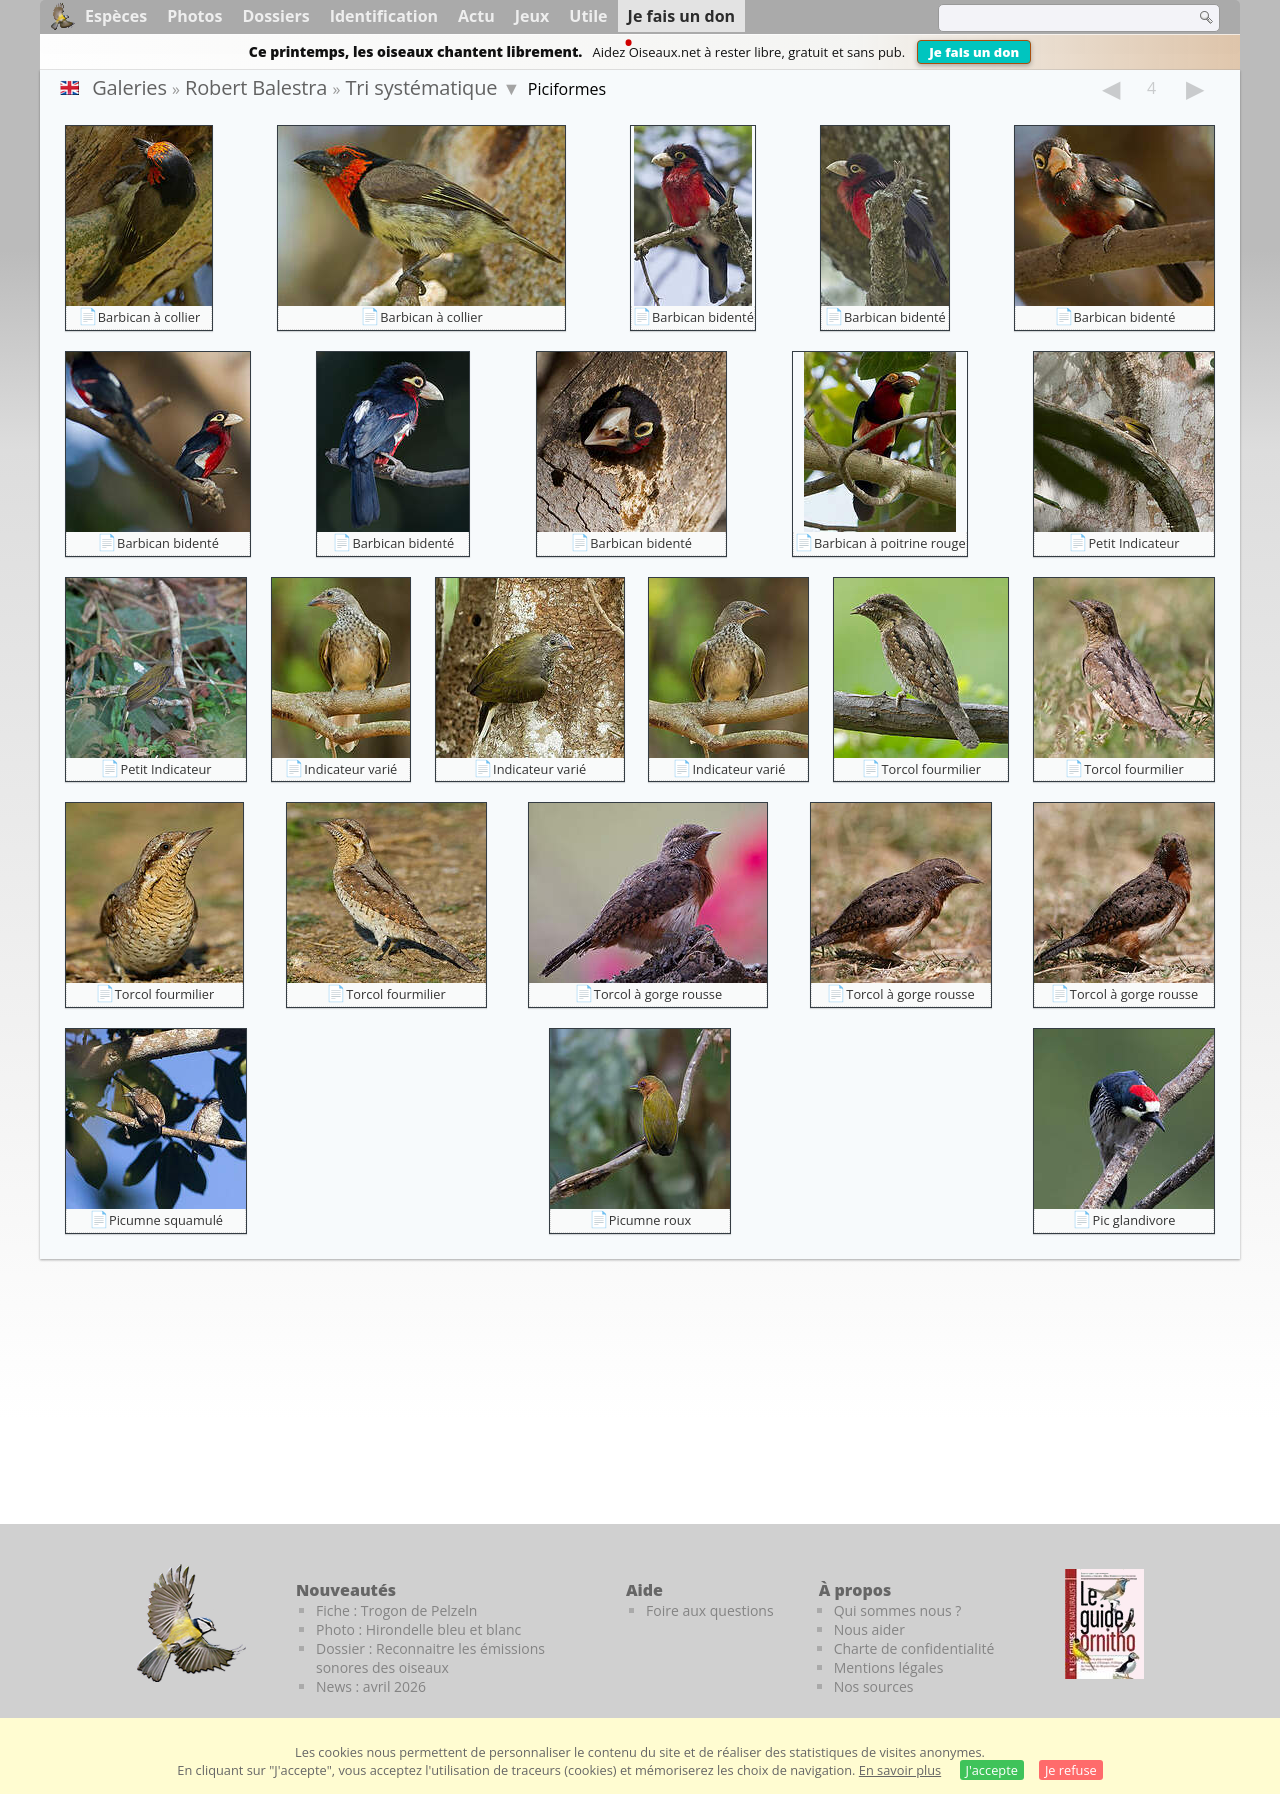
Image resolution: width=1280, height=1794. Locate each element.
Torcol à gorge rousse (658, 994)
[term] (1054, 18)
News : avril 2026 (371, 1686)
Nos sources (874, 1686)
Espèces (116, 16)
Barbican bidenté (703, 317)
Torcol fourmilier (930, 769)
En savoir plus (900, 1770)
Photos (194, 16)
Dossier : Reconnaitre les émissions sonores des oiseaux (430, 1658)
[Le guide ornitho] (1104, 1624)
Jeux (532, 16)
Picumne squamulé (166, 1220)
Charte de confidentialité (914, 1648)
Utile (588, 16)
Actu (476, 16)
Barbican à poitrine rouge (890, 543)
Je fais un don (974, 52)
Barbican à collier (149, 317)
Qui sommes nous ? (898, 1610)
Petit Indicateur (1133, 543)
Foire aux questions (710, 1610)
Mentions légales (889, 1667)
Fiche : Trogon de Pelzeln (396, 1610)
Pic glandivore (1133, 1220)
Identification (384, 16)
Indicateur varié (350, 769)
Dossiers (275, 16)
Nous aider (869, 1629)
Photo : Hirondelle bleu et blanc (418, 1629)
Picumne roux (650, 1220)
